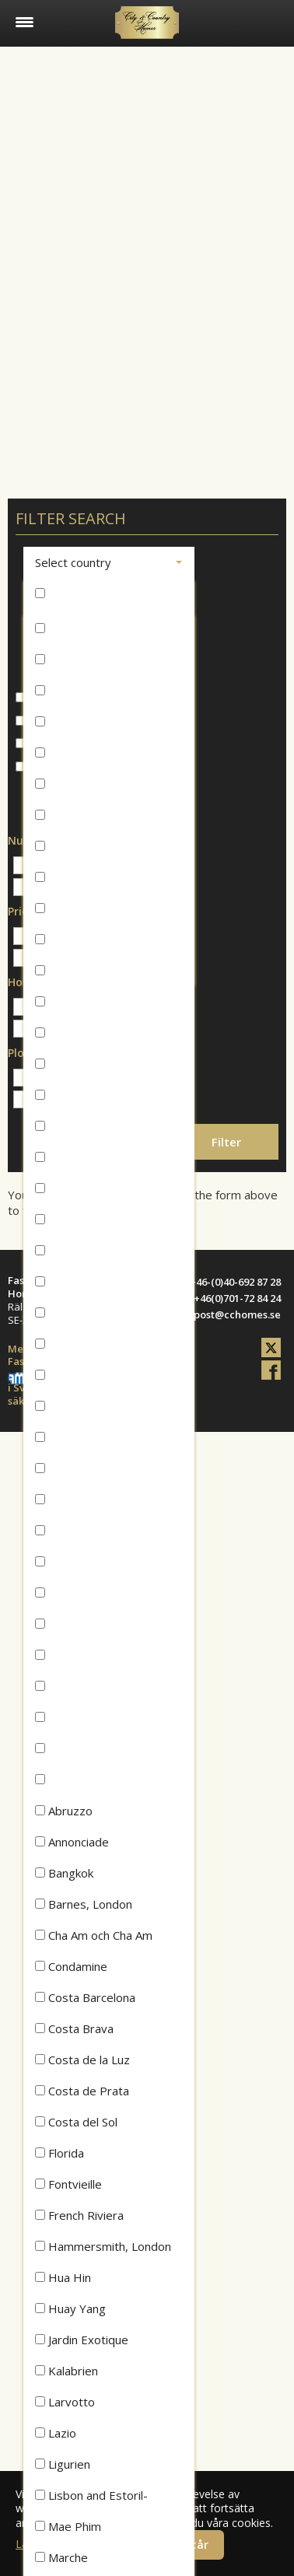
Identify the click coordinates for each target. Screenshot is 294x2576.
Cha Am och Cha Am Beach (93, 1939)
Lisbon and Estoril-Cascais (91, 2499)
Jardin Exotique (81, 2339)
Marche (61, 2557)
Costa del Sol (76, 2122)
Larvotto (65, 2402)
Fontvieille (68, 2184)
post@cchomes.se (237, 1314)
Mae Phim (68, 2526)
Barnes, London (83, 1904)
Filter (226, 1142)
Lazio (55, 2433)
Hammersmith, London (103, 2246)
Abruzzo (64, 1810)
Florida (59, 2153)
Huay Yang (70, 2308)
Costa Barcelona (85, 1997)
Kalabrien (66, 2370)
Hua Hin (63, 2277)
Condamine (71, 1966)
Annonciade (72, 1842)
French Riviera (79, 2215)
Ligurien (62, 2464)
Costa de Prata (82, 2090)
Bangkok (64, 1873)
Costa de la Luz (82, 2059)
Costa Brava (74, 2028)
